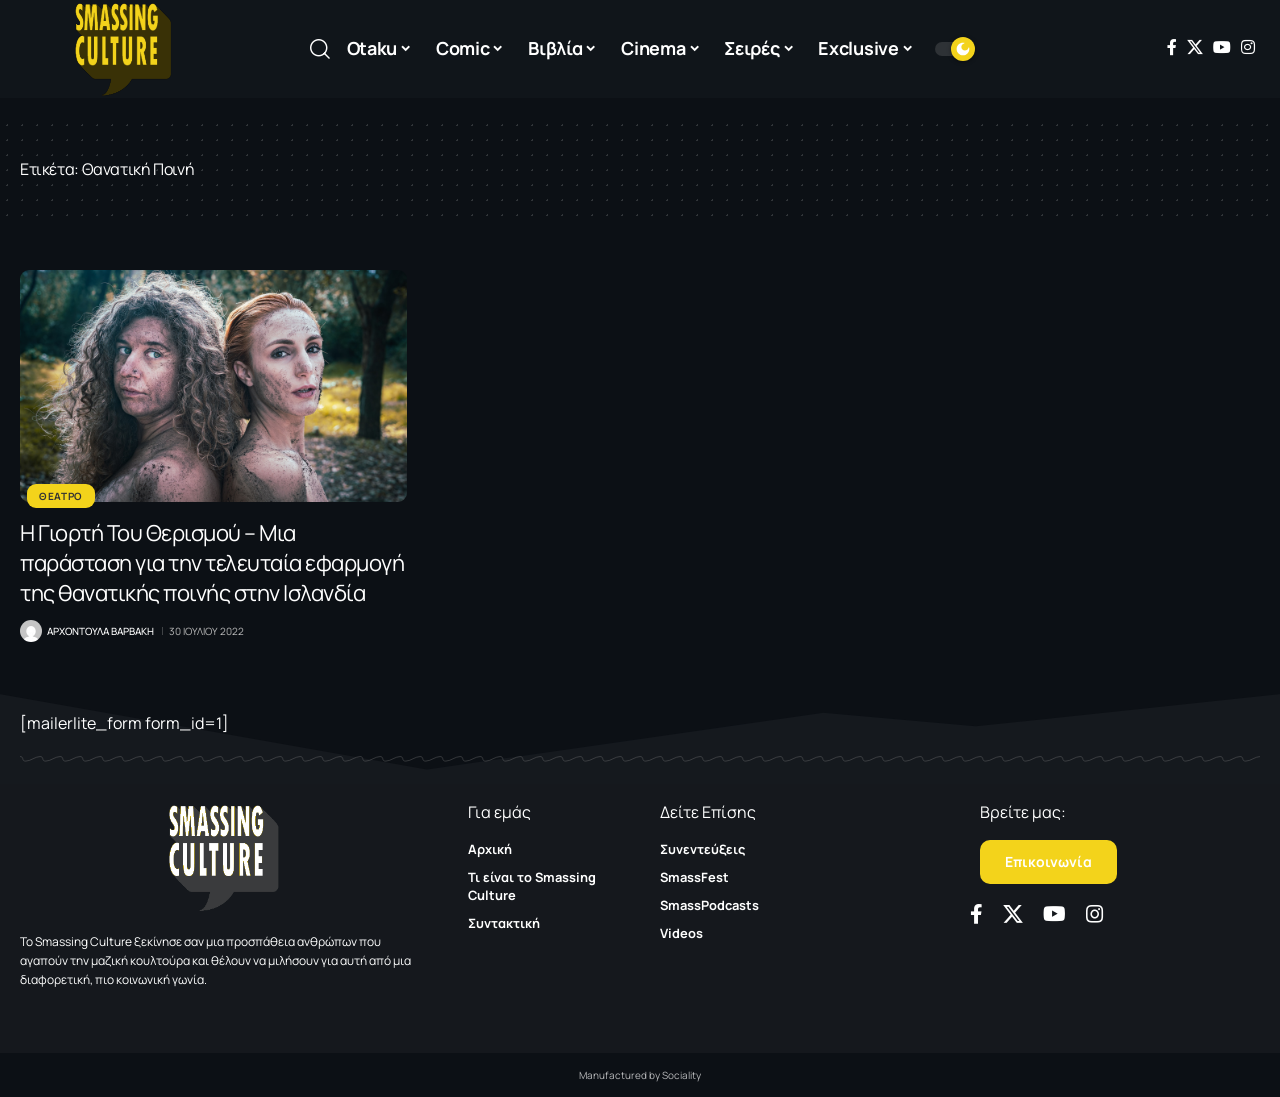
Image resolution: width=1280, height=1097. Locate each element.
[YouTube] (1222, 47)
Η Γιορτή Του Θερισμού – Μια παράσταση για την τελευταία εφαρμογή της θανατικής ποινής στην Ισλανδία (212, 563)
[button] (320, 49)
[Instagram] (1248, 47)
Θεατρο (61, 496)
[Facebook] (1172, 47)
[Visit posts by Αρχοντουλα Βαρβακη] (31, 631)
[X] (1195, 47)
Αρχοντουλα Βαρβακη (100, 631)
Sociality (681, 1075)
